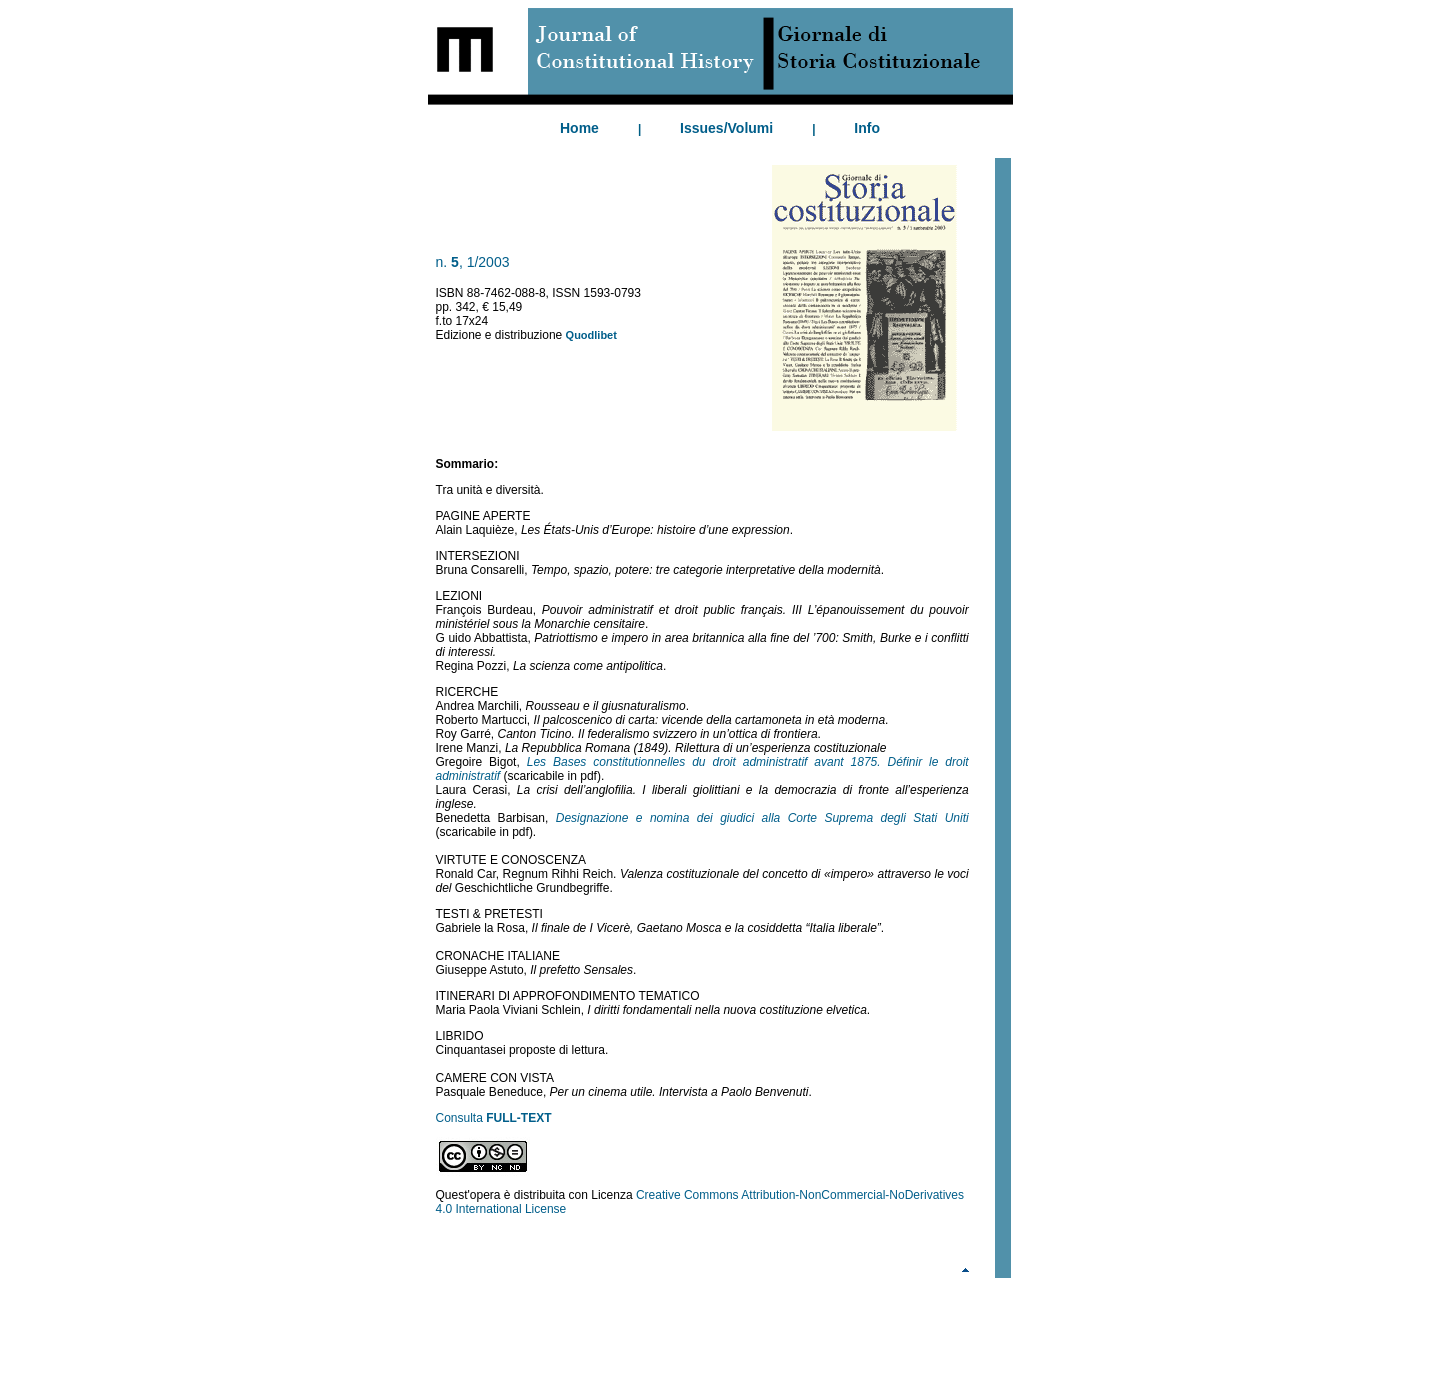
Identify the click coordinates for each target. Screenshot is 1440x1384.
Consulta (494, 1118)
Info (867, 128)
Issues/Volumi (726, 128)
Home (579, 128)
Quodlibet (591, 335)
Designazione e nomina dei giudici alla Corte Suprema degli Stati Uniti (762, 818)
